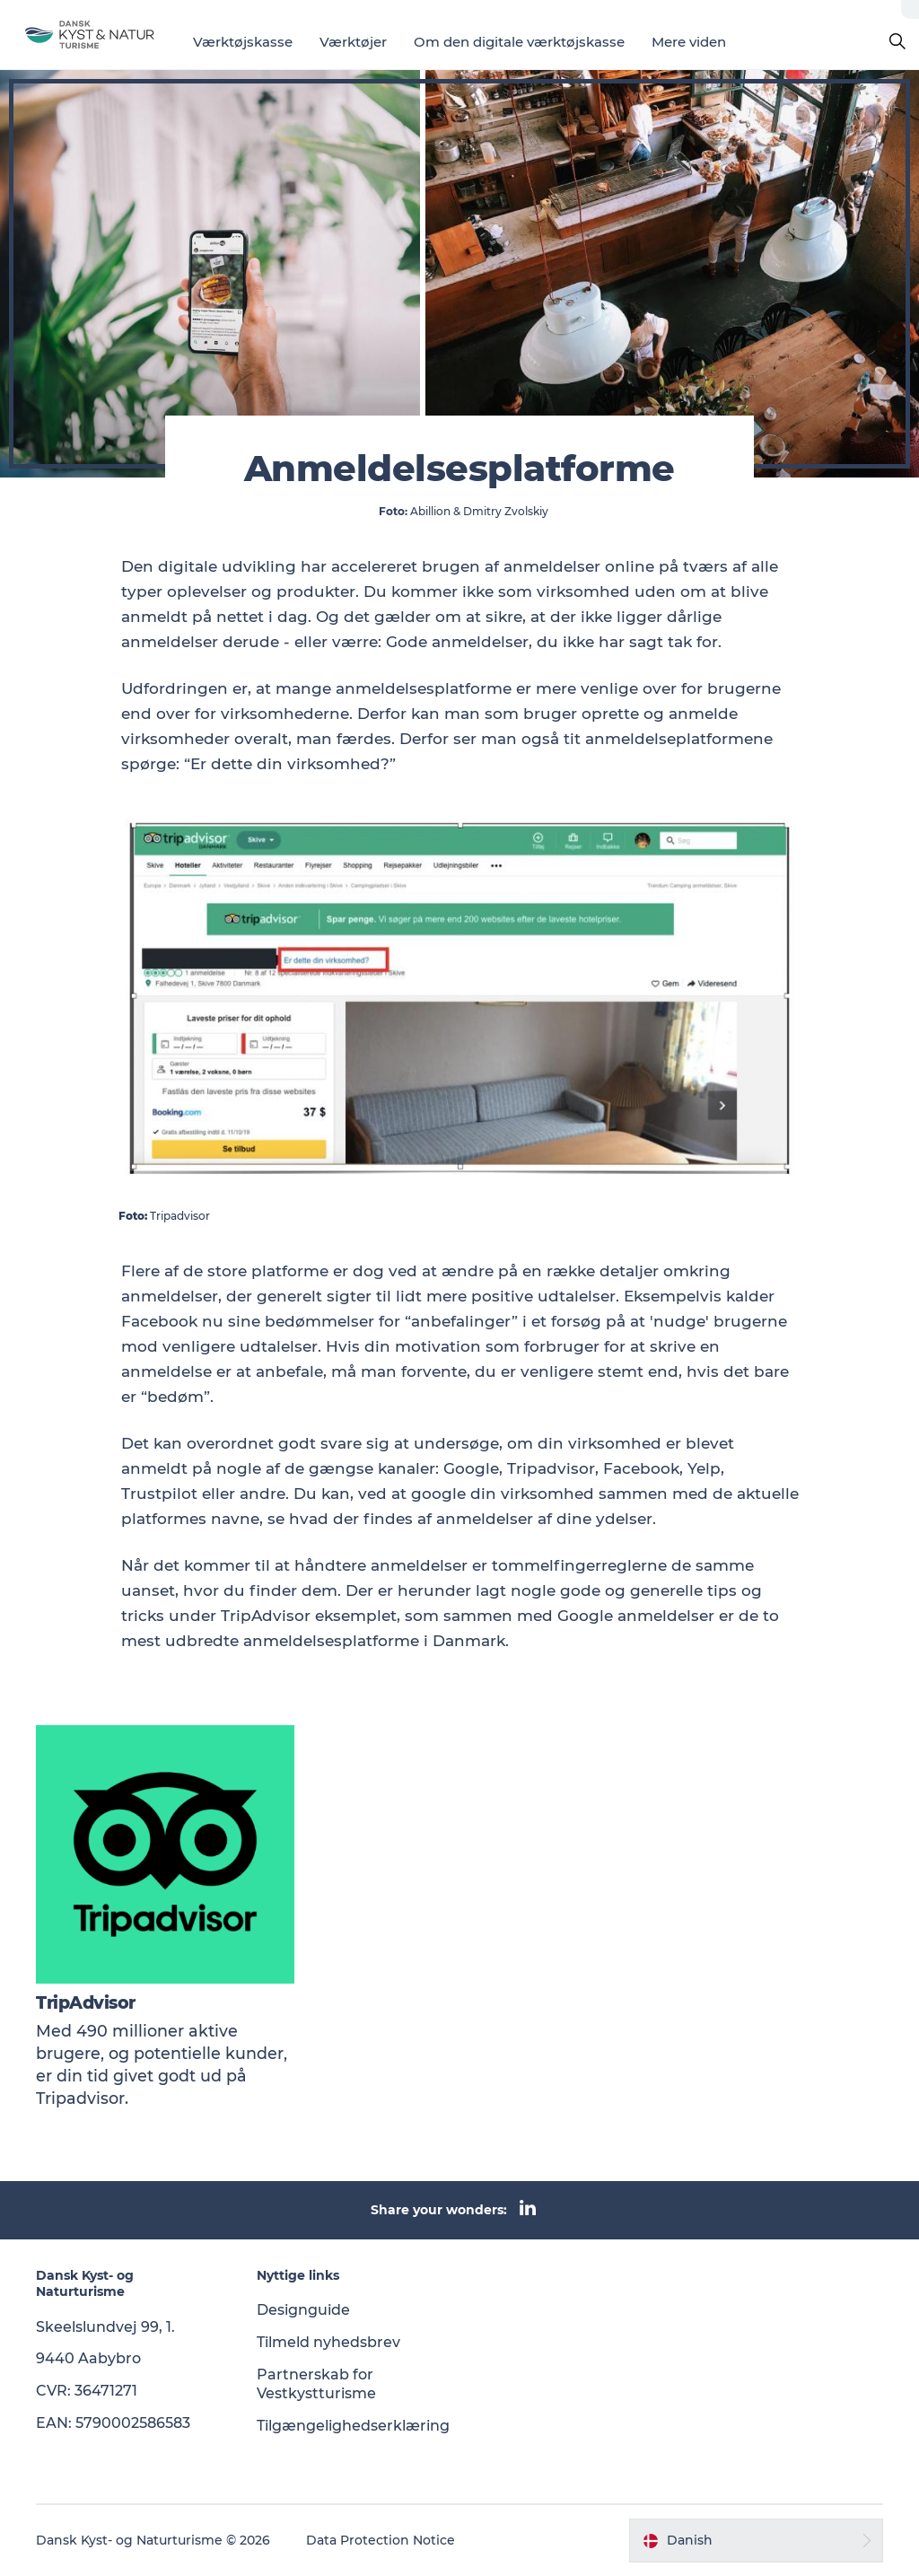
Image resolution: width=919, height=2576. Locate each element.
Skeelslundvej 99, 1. (105, 2326)
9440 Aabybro (88, 2358)
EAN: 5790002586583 (113, 2422)
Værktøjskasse (243, 41)
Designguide (303, 2309)
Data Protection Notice (380, 2540)
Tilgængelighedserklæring (353, 2425)
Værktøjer (353, 41)
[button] (756, 2540)
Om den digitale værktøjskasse (519, 41)
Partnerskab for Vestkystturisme (316, 2384)
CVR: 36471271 (86, 2390)
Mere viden (689, 41)
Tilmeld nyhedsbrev (328, 2342)
